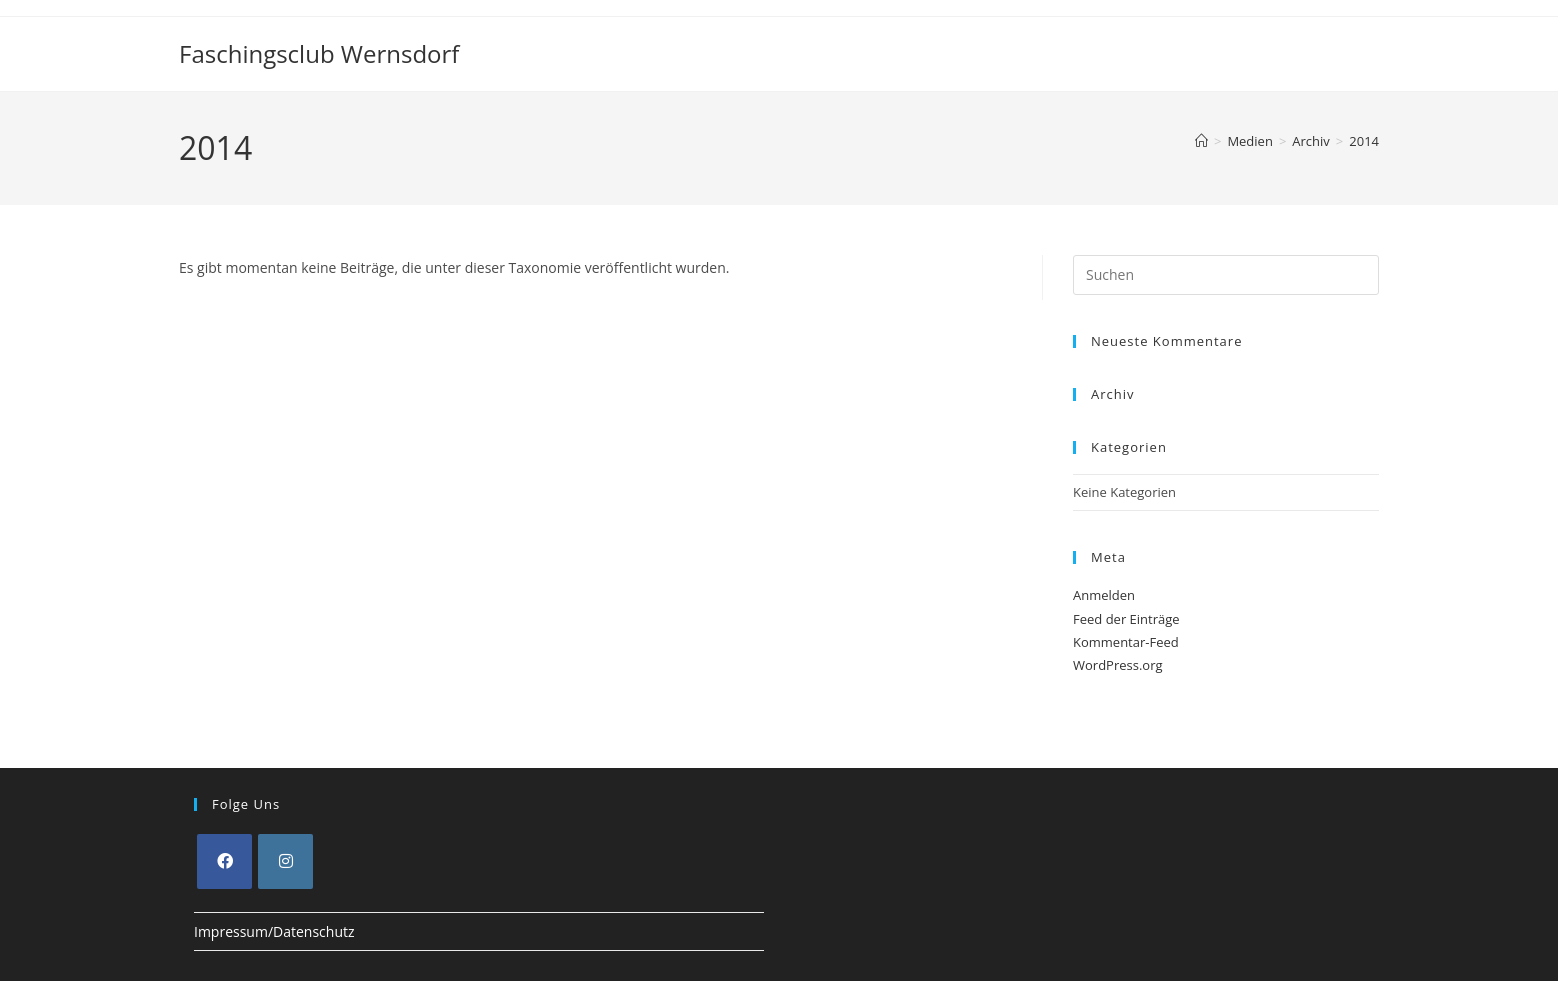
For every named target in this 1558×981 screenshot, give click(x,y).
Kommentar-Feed (1126, 642)
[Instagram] (285, 861)
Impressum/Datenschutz (274, 931)
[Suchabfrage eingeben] (1226, 275)
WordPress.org (1118, 665)
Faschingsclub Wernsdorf (319, 53)
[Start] (1201, 141)
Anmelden (1104, 595)
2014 (1364, 141)
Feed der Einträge (1126, 619)
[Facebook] (224, 861)
